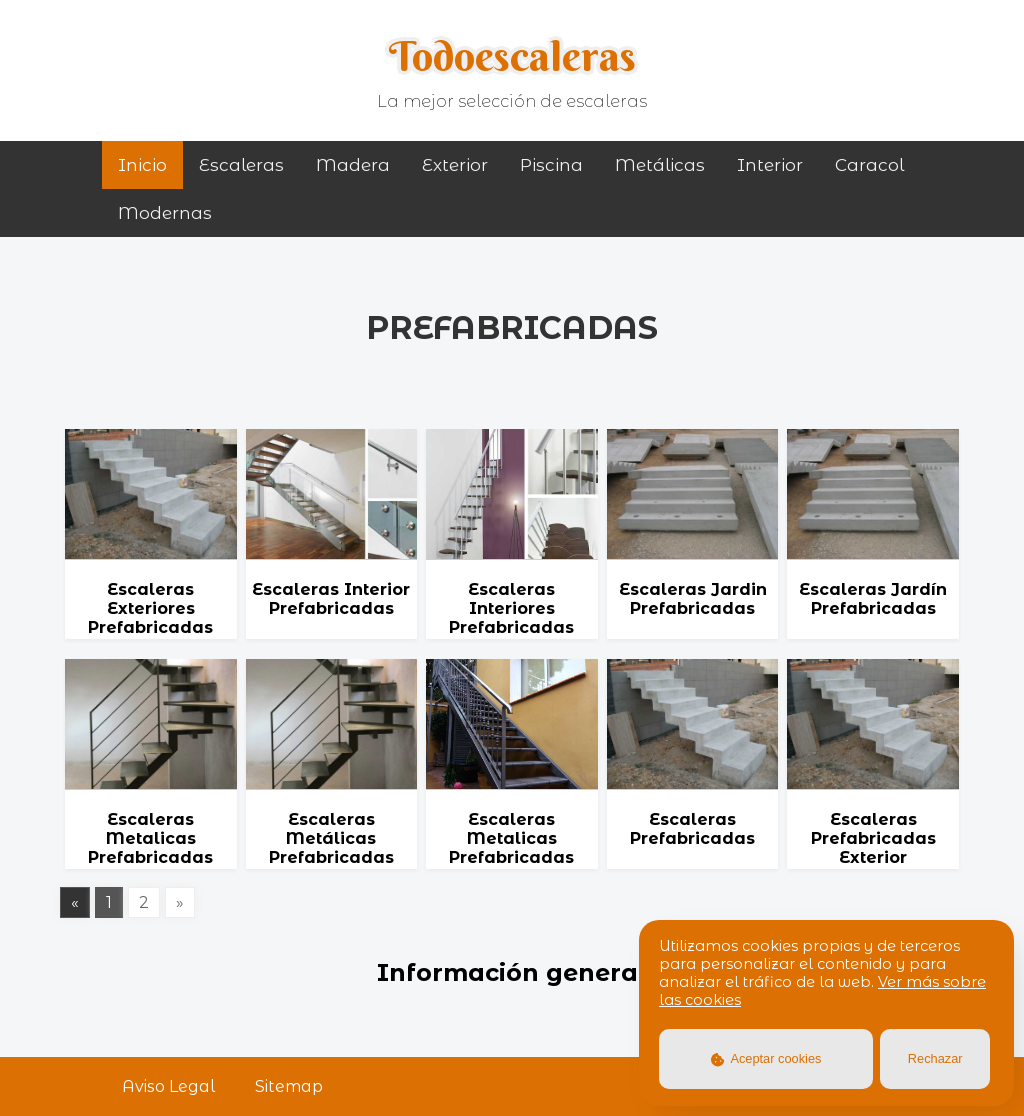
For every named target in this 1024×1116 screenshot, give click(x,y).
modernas (165, 213)
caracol (869, 165)
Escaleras (241, 165)
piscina (551, 165)
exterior (455, 165)
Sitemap (289, 1086)
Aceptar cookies (766, 1058)
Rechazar (935, 1058)
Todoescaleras (512, 56)
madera (353, 165)
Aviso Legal (168, 1086)
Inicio (142, 165)
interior (770, 165)
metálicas (660, 165)
